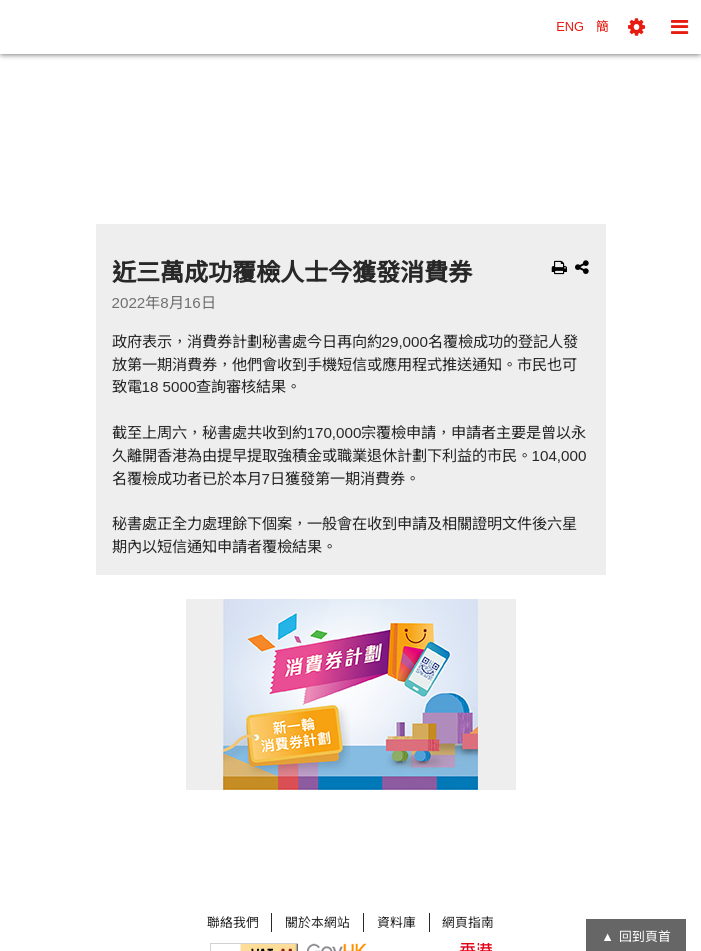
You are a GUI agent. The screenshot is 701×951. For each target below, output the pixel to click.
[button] (636, 27)
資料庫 (396, 922)
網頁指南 (468, 922)
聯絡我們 (233, 922)
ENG (570, 26)
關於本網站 (317, 922)
